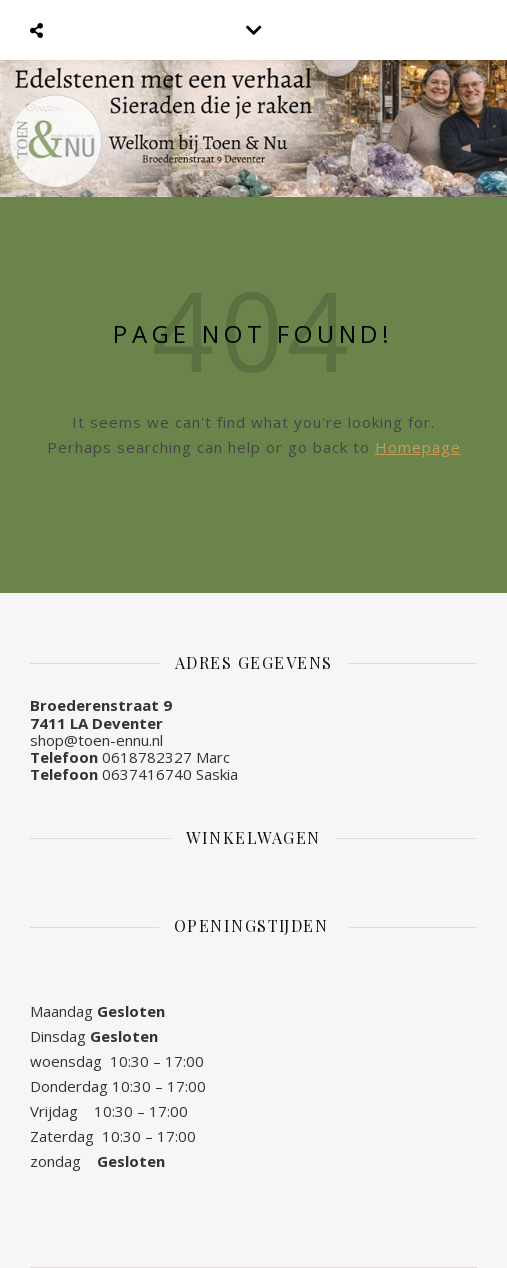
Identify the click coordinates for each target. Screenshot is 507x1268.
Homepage (418, 447)
